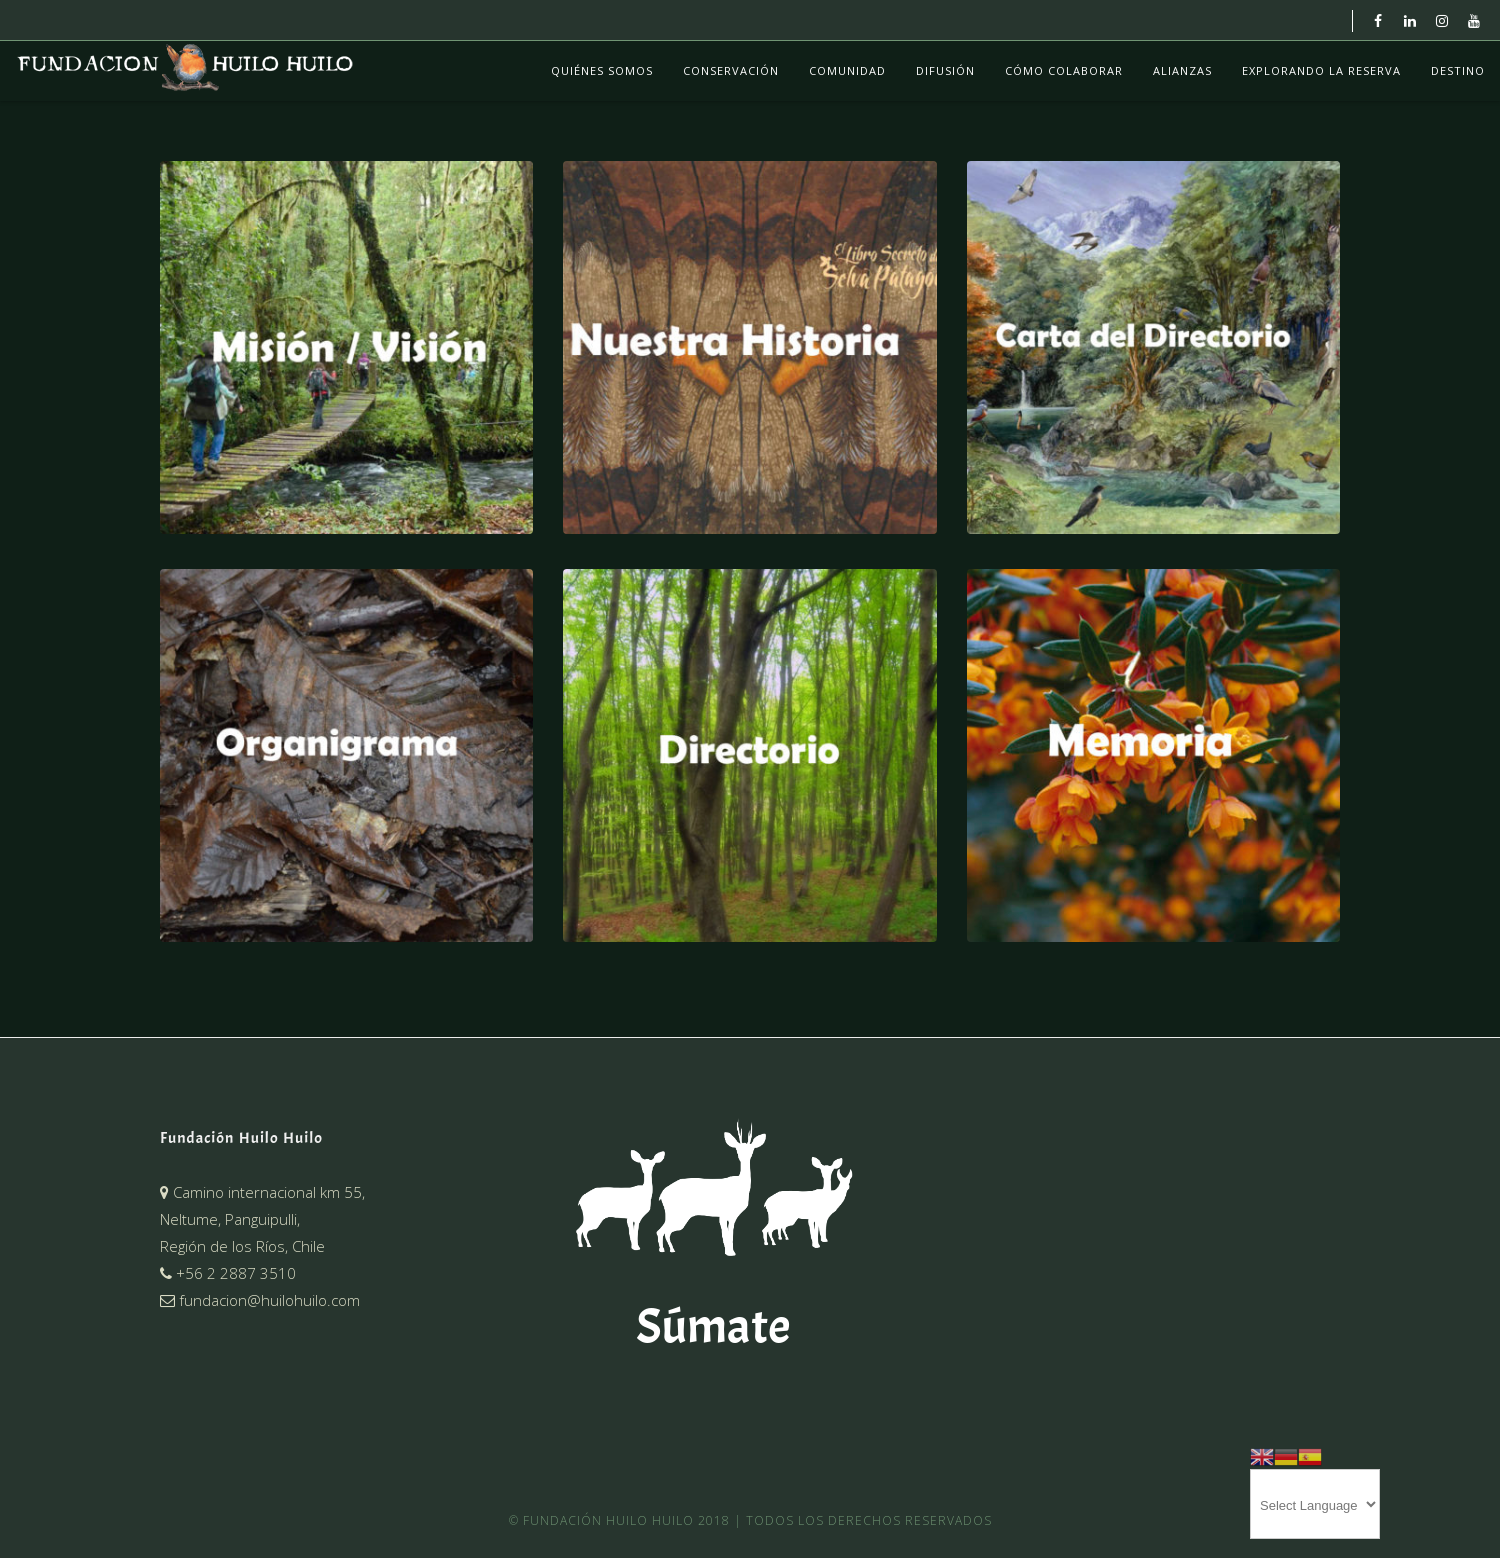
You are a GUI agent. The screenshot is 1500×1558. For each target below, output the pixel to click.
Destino (1458, 70)
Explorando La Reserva (1321, 70)
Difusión (945, 70)
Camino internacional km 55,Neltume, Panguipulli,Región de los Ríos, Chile (262, 1219)
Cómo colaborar (1064, 70)
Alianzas (1182, 70)
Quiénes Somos (602, 70)
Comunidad (847, 70)
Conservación (731, 70)
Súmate (713, 1326)
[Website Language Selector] (1315, 1504)
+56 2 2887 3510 (228, 1273)
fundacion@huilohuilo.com (260, 1300)
